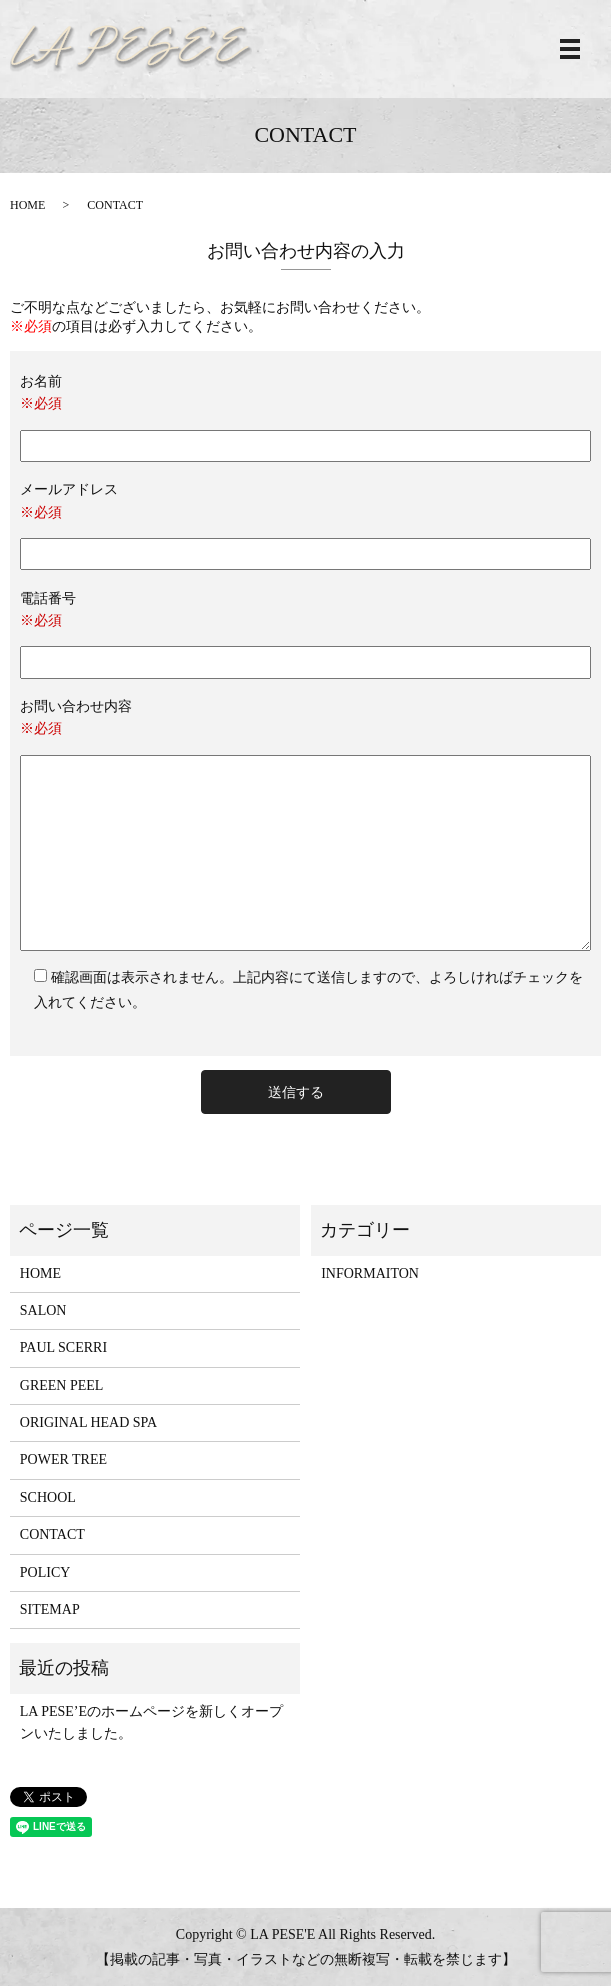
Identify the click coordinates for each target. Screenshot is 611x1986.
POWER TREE (63, 1459)
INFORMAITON (370, 1273)
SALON (43, 1310)
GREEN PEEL (62, 1385)
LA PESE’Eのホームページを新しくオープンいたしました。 (151, 1722)
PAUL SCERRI (63, 1347)
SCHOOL (48, 1497)
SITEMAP (50, 1609)
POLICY (45, 1572)
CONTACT (52, 1534)
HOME (27, 205)
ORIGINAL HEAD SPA (88, 1422)
